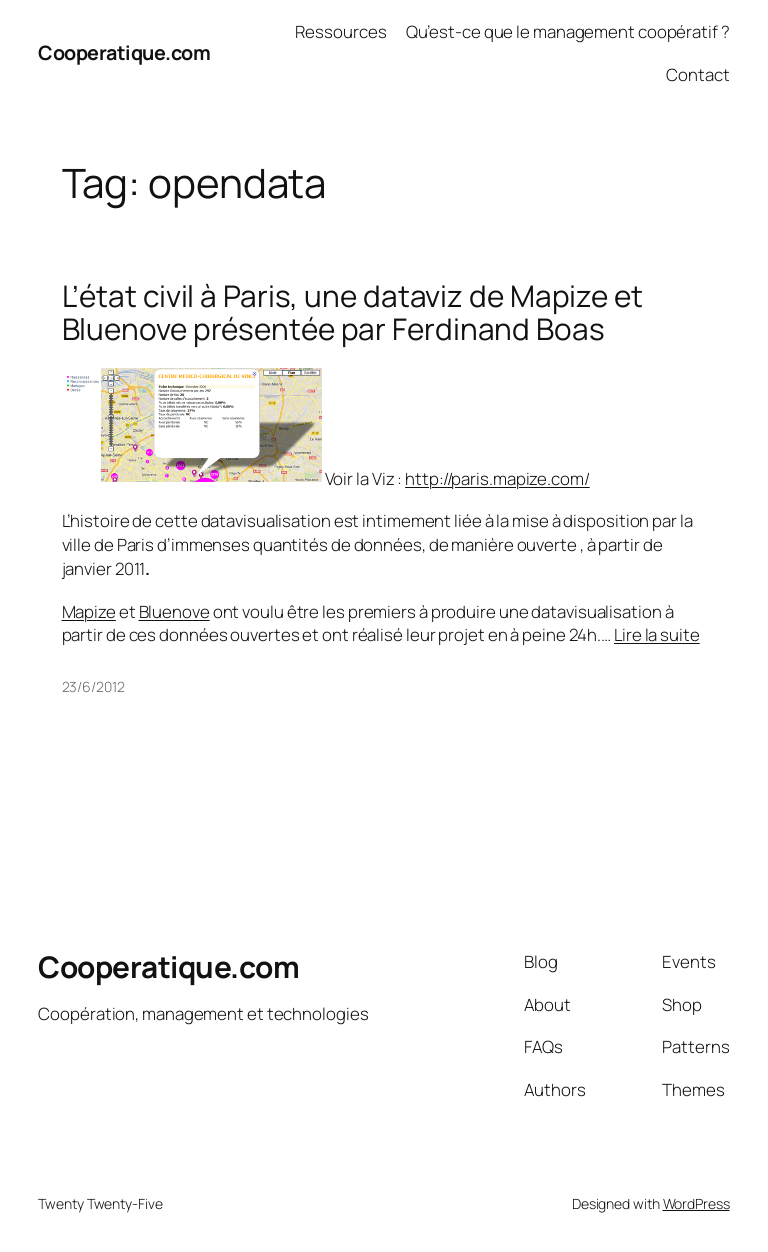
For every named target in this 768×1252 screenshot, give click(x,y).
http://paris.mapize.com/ (497, 478)
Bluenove (174, 611)
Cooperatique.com (124, 52)
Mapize (89, 611)
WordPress (696, 1203)
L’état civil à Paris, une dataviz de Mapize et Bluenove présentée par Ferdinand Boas (352, 312)
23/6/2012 (93, 686)
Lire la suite (657, 634)
